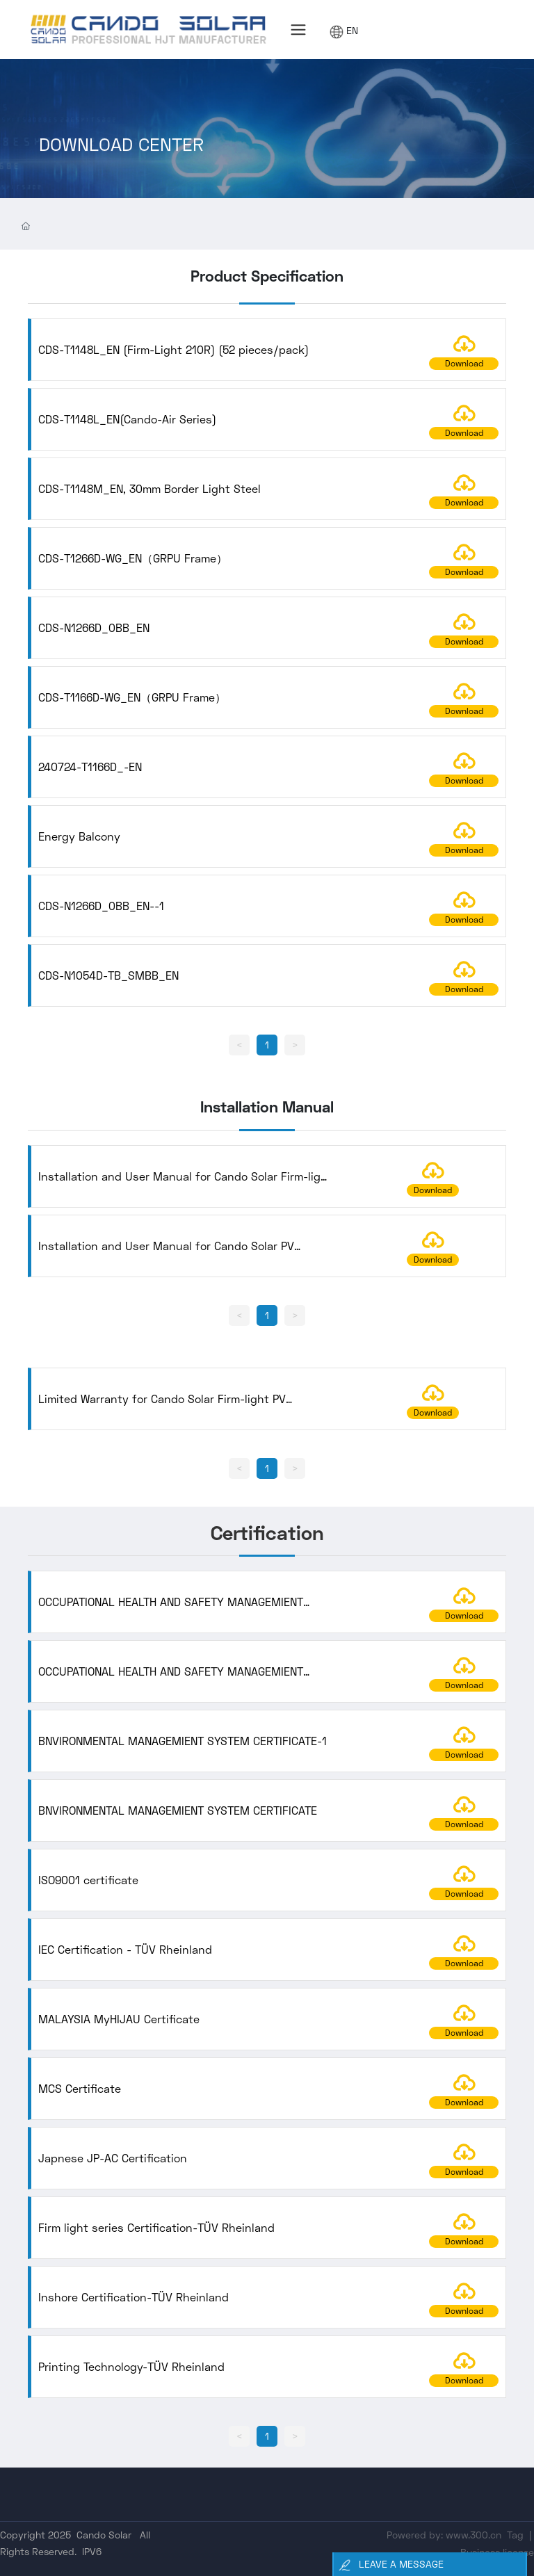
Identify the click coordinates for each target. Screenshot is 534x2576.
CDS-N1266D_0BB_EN (93, 627)
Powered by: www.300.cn (444, 2535)
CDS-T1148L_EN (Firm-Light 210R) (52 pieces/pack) (173, 349)
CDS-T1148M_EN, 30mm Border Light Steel (149, 488)
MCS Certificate (79, 2088)
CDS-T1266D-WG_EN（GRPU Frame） (132, 558)
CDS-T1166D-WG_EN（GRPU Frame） (132, 697)
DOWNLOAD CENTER (121, 157)
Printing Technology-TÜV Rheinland (131, 2366)
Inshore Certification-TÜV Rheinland (133, 2296)
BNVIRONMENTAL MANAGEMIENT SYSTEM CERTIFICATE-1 (182, 1740)
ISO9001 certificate (88, 1879)
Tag (515, 2535)
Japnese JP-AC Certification (112, 2157)
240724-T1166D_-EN (90, 766)
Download (464, 363)
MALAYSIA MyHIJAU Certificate (119, 2018)
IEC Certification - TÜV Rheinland (125, 1949)
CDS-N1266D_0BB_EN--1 (101, 905)
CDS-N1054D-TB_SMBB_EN (108, 975)
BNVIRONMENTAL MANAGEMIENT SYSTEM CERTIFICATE (177, 1810)
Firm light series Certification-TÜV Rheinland (156, 2227)
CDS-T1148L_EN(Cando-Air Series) (127, 419)
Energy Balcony (79, 836)
